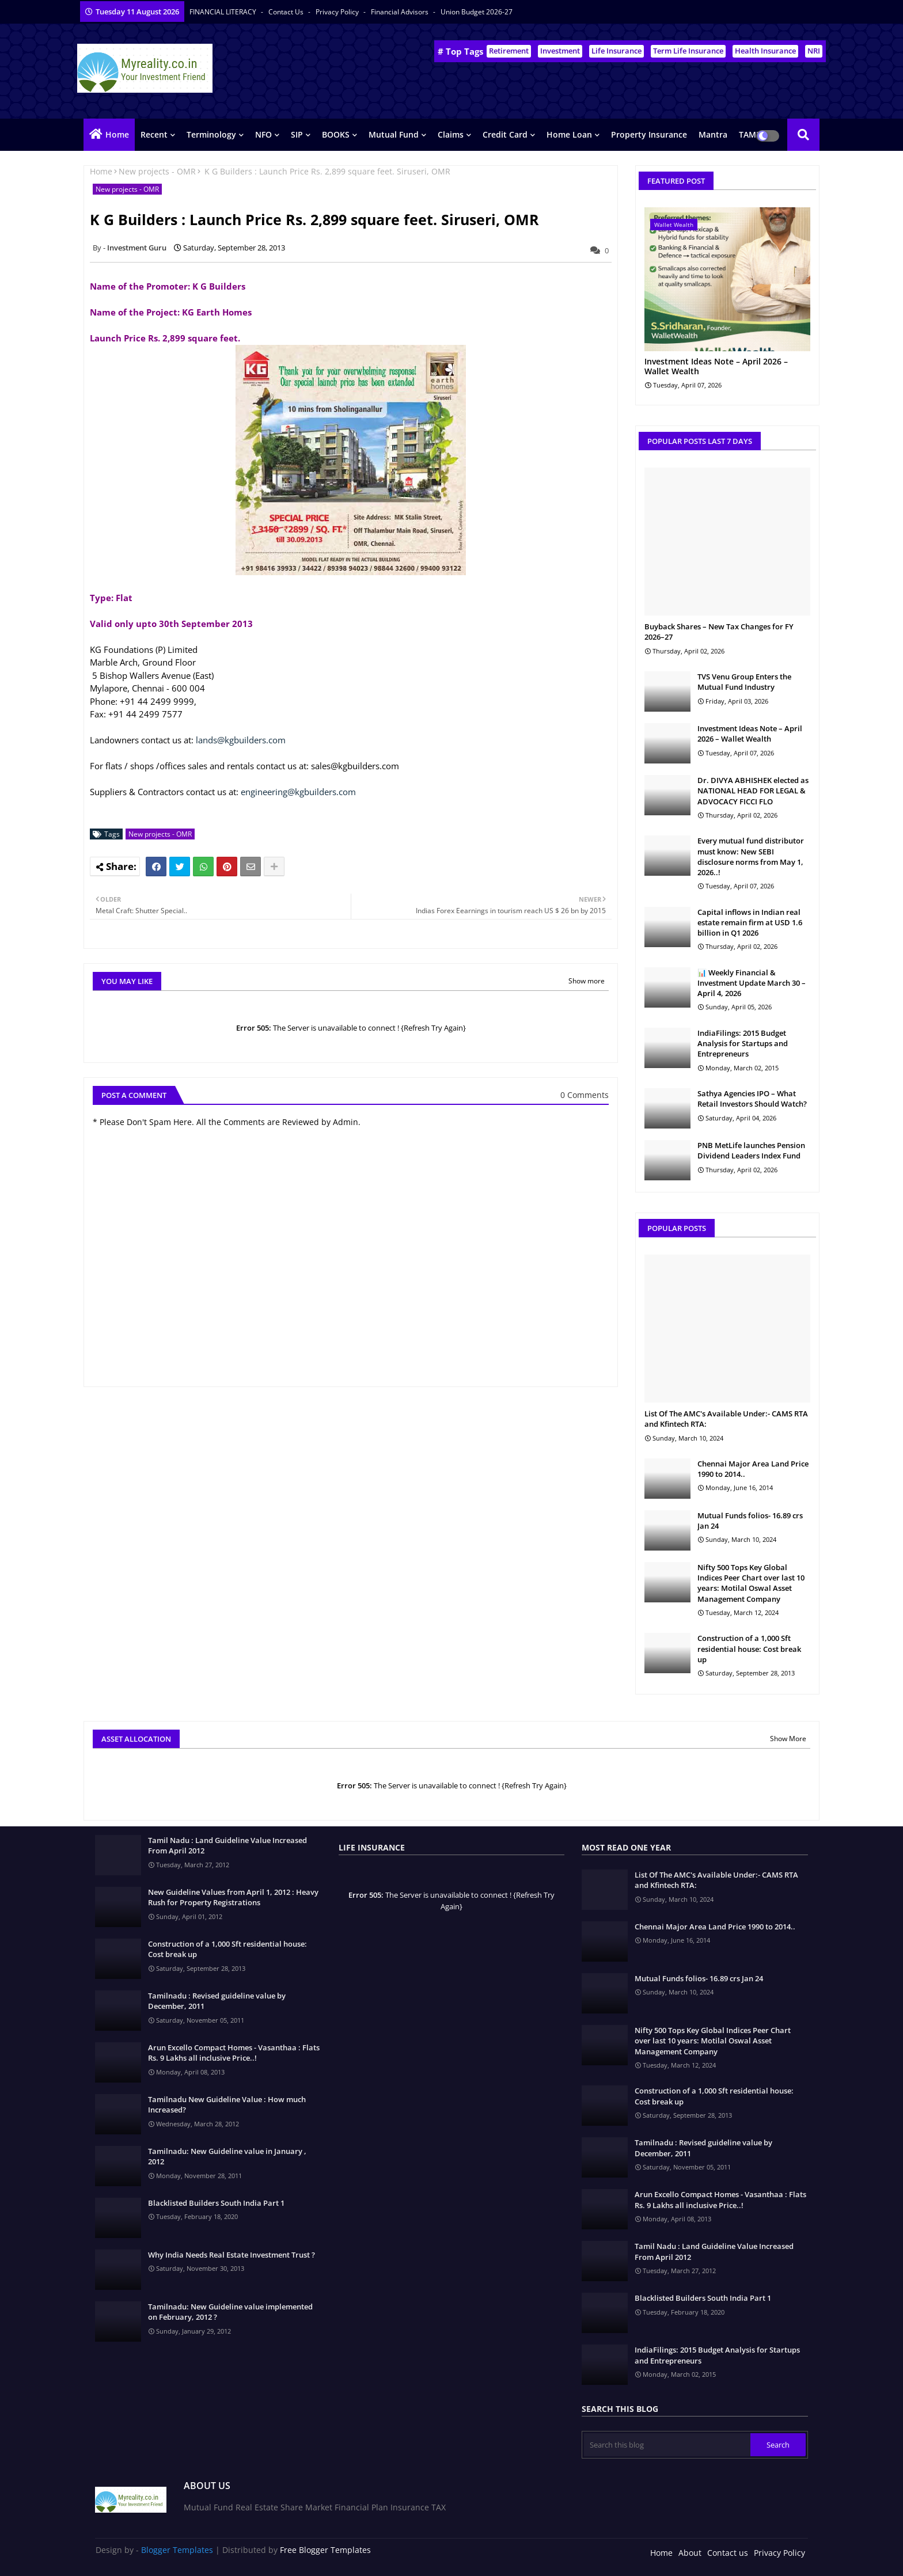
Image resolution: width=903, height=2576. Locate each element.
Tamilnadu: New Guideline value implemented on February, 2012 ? (230, 2311)
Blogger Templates (177, 2549)
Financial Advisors (400, 12)
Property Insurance (649, 134)
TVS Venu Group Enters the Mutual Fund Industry (744, 681)
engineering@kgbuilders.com (298, 791)
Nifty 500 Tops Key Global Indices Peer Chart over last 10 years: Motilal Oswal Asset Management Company (751, 1583)
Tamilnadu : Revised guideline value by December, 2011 (217, 2000)
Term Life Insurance (688, 50)
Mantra (713, 134)
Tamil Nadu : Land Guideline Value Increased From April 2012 (227, 1845)
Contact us (286, 12)
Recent (154, 134)
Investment (560, 50)
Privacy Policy (338, 12)
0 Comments (584, 1094)
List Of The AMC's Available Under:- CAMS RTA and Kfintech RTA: (726, 1418)
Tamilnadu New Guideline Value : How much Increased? (227, 2104)
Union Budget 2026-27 (477, 12)
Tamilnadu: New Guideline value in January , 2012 (227, 2156)
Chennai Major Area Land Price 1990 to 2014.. (753, 1468)
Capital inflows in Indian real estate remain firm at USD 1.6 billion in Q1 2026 (749, 922)
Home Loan (569, 134)
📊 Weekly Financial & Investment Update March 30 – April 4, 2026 (751, 982)
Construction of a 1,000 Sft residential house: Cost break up (749, 1648)
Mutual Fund (394, 134)
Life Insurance (616, 50)
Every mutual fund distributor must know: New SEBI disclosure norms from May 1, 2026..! (750, 856)
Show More (788, 1738)
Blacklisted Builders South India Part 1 (216, 2203)
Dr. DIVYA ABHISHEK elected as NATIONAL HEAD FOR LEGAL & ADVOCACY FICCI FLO (753, 790)
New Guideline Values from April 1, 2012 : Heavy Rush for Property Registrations (233, 1897)
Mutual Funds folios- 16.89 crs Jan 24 (750, 1520)
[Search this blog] (667, 2444)
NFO (263, 134)
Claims (451, 134)
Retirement (509, 50)
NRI (813, 50)
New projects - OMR (157, 171)
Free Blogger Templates (325, 2549)
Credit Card (505, 134)
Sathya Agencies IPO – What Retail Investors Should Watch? (752, 1098)
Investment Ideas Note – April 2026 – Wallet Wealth (716, 367)
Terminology (211, 134)
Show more (586, 981)
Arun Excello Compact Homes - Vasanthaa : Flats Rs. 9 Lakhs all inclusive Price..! (234, 2052)
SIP (297, 134)
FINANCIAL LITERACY (223, 12)
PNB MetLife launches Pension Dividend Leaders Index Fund (751, 1150)
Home (117, 134)
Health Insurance (765, 50)
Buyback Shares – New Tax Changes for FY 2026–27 (719, 631)
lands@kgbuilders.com (241, 740)
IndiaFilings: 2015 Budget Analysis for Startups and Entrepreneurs (742, 1043)
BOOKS (336, 134)
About (689, 2552)
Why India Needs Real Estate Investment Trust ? (231, 2255)
